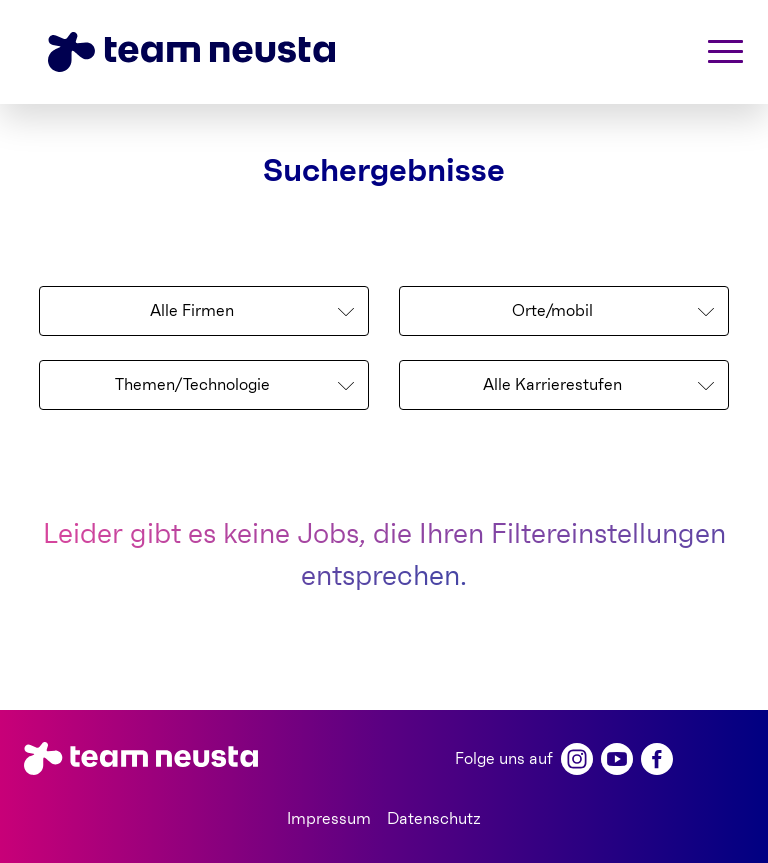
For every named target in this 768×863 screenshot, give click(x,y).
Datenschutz (434, 819)
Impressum (329, 819)
